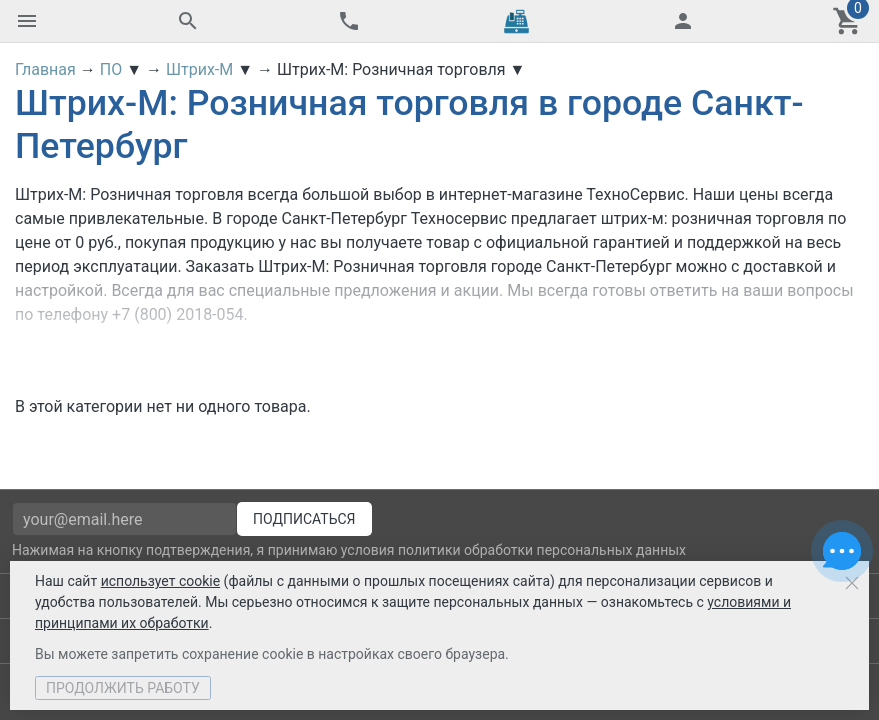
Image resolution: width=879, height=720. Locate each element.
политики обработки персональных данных (542, 550)
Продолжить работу (123, 688)
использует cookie (160, 581)
